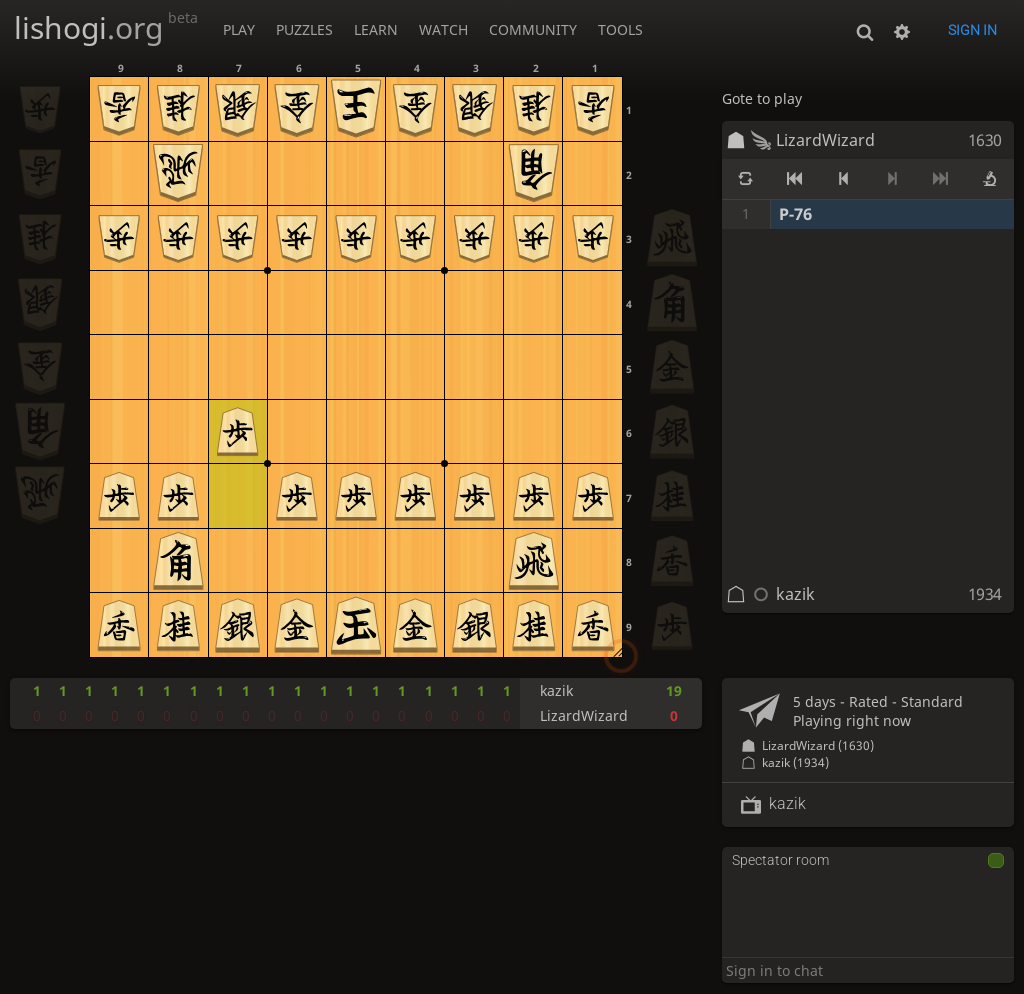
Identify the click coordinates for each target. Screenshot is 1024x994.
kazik (795, 594)
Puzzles (304, 29)
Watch (443, 29)
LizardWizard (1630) (818, 745)
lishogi (106, 27)
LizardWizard (825, 140)
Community (533, 29)
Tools (620, 29)
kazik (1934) (795, 762)
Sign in (972, 30)
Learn (376, 29)
